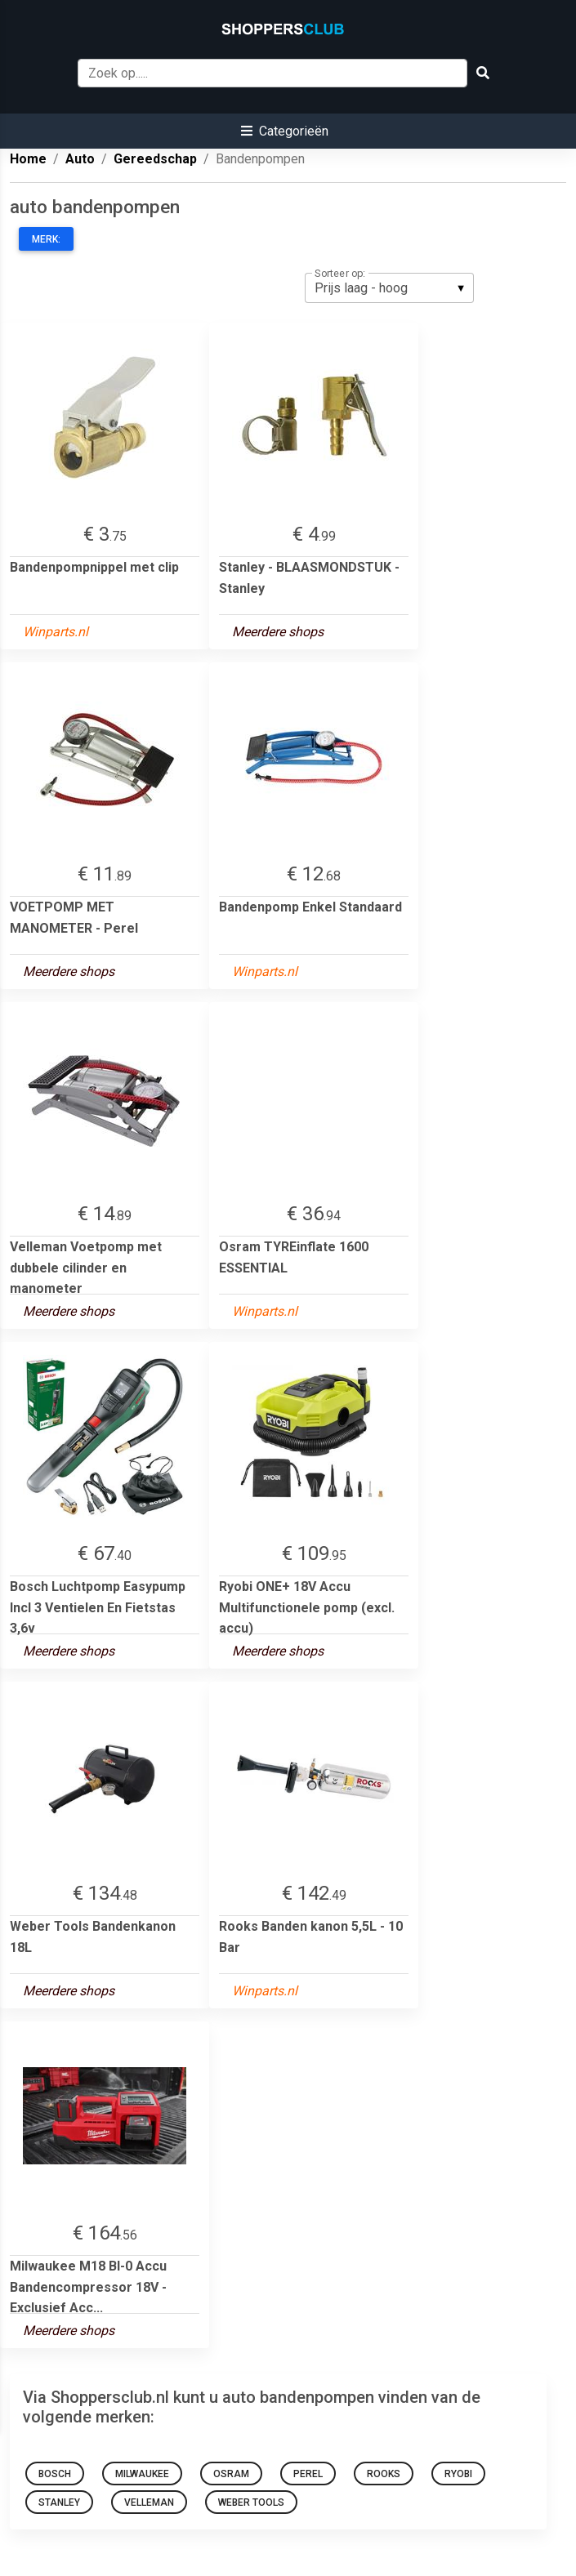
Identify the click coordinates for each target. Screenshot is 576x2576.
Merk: (46, 239)
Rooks (383, 2474)
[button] (284, 131)
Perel (308, 2474)
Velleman (149, 2502)
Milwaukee (142, 2474)
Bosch (54, 2474)
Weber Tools (251, 2502)
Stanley (59, 2502)
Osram (231, 2474)
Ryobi (458, 2474)
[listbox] (389, 287)
